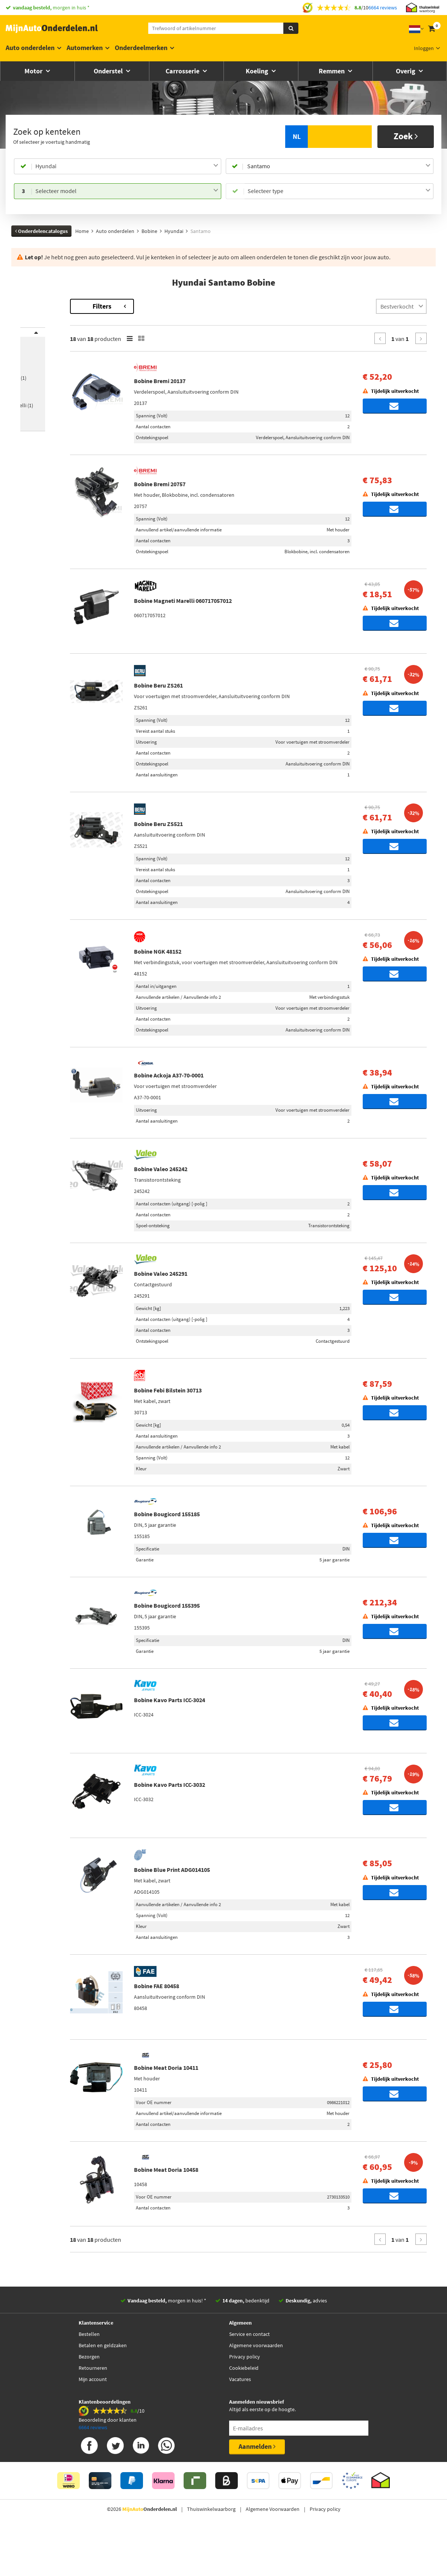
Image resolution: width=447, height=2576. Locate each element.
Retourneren (93, 2411)
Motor (34, 71)
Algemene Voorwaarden (273, 2552)
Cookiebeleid (243, 2411)
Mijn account (93, 2422)
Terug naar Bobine (42, 302)
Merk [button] (34, 337)
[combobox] (126, 166)
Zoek (406, 136)
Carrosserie (183, 71)
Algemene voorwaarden (256, 2389)
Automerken (85, 47)
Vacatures (240, 2422)
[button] (42, 430)
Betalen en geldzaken (103, 2389)
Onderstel (109, 71)
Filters (165, 306)
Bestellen (89, 2377)
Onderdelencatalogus (41, 231)
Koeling (258, 71)
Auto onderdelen (30, 47)
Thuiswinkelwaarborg (211, 2552)
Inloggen (424, 48)
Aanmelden (257, 2490)
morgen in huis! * (167, 2344)
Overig (406, 71)
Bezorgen (89, 2400)
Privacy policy (244, 2400)
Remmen (332, 71)
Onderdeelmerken (141, 47)
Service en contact (249, 2377)
